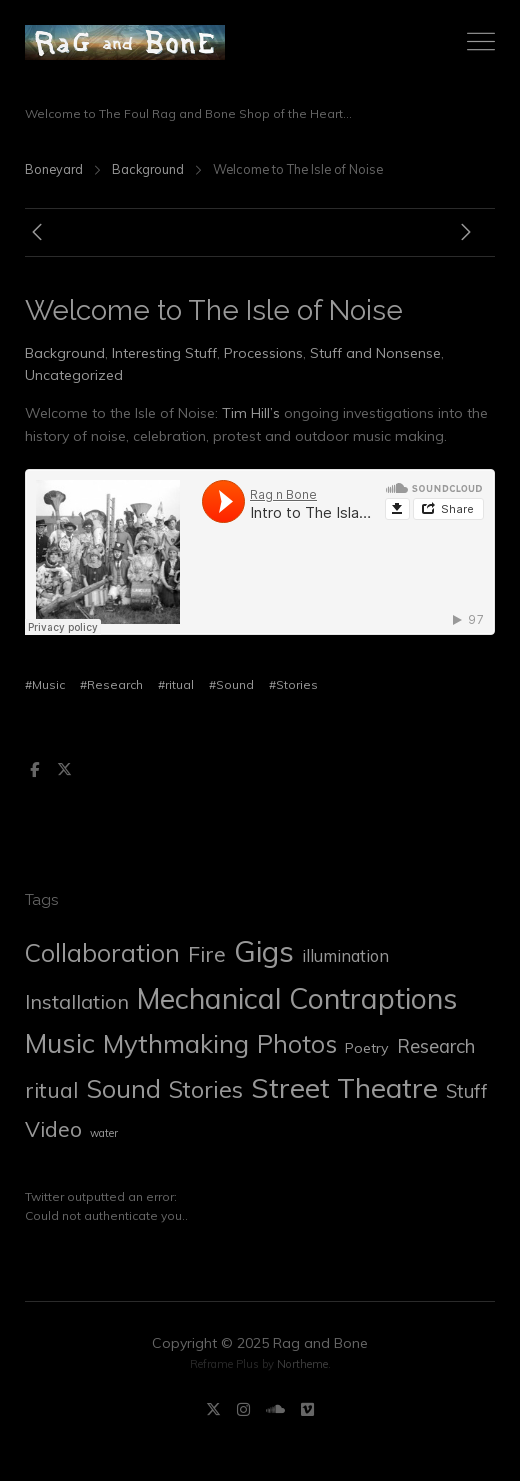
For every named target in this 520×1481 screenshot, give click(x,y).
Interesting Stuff (164, 353)
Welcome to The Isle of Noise (214, 310)
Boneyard (54, 169)
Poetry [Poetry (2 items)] (367, 1048)
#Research (111, 684)
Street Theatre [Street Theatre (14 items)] (344, 1087)
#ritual (176, 684)
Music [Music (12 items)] (60, 1043)
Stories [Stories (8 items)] (206, 1089)
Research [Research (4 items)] (436, 1046)
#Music (45, 684)
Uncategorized (74, 375)
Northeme (302, 1364)
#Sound (231, 684)
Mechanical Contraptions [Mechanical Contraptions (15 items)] (297, 998)
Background (148, 169)
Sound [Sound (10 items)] (123, 1088)
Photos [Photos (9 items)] (297, 1044)
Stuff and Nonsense (375, 353)
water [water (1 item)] (104, 1133)
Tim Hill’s (251, 413)
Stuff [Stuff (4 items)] (467, 1091)
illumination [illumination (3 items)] (345, 955)
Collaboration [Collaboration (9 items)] (102, 953)
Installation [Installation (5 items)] (77, 1001)
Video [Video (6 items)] (53, 1129)
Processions (263, 353)
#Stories (293, 684)
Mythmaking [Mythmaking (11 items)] (176, 1043)
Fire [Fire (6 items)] (207, 954)
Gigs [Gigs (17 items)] (264, 951)
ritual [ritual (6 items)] (51, 1090)
